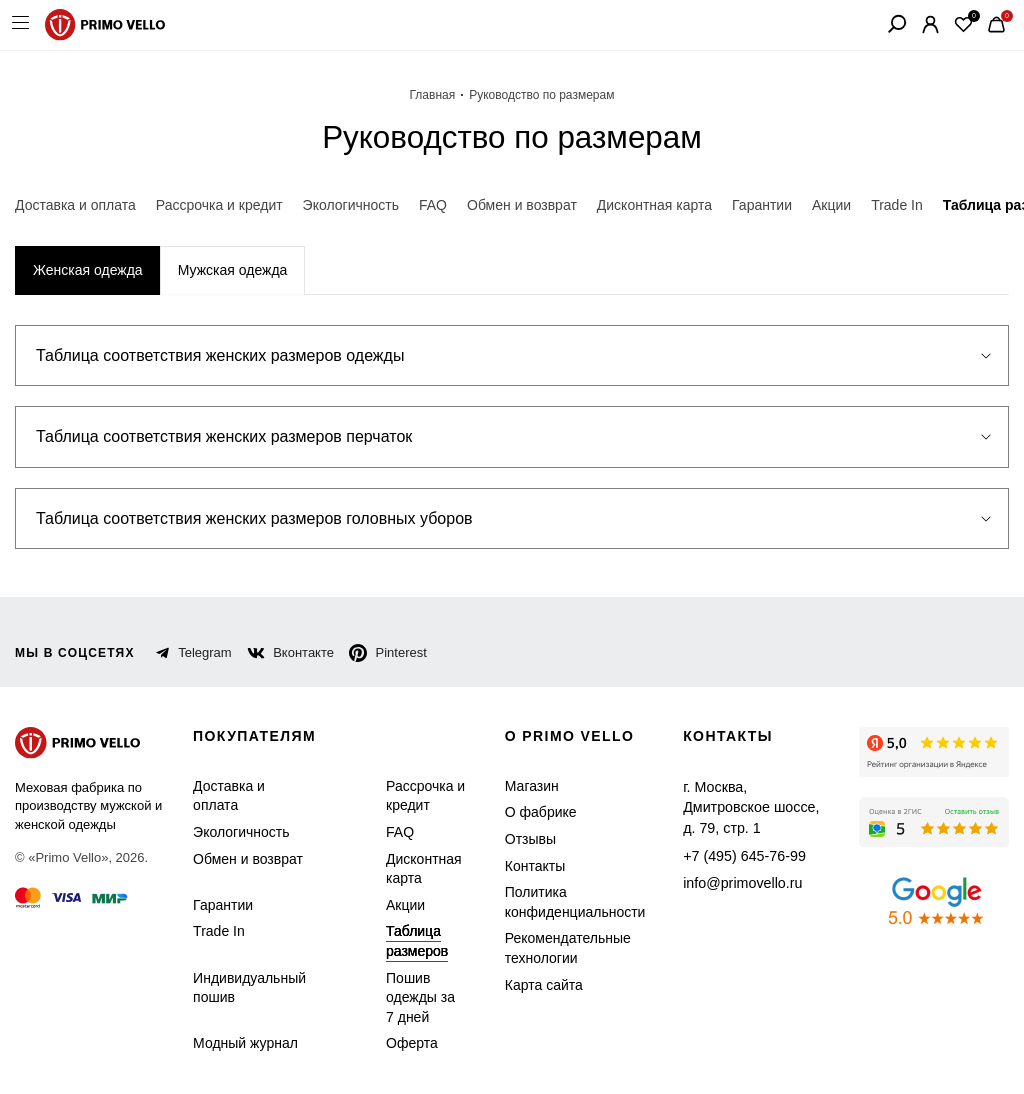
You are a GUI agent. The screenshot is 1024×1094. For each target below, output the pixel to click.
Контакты (529, 866)
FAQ (390, 832)
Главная (440, 95)
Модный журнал (242, 1044)
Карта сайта (535, 985)
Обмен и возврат (242, 859)
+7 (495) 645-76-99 (729, 832)
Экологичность (238, 832)
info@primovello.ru (730, 859)
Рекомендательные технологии (555, 949)
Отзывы (523, 839)
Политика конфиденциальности (563, 903)
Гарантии (221, 905)
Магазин (525, 786)
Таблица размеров (404, 942)
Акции (396, 905)
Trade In (216, 932)
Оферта (399, 1044)
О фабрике (531, 813)
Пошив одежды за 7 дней (413, 998)
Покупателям (257, 737)
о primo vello (566, 737)
